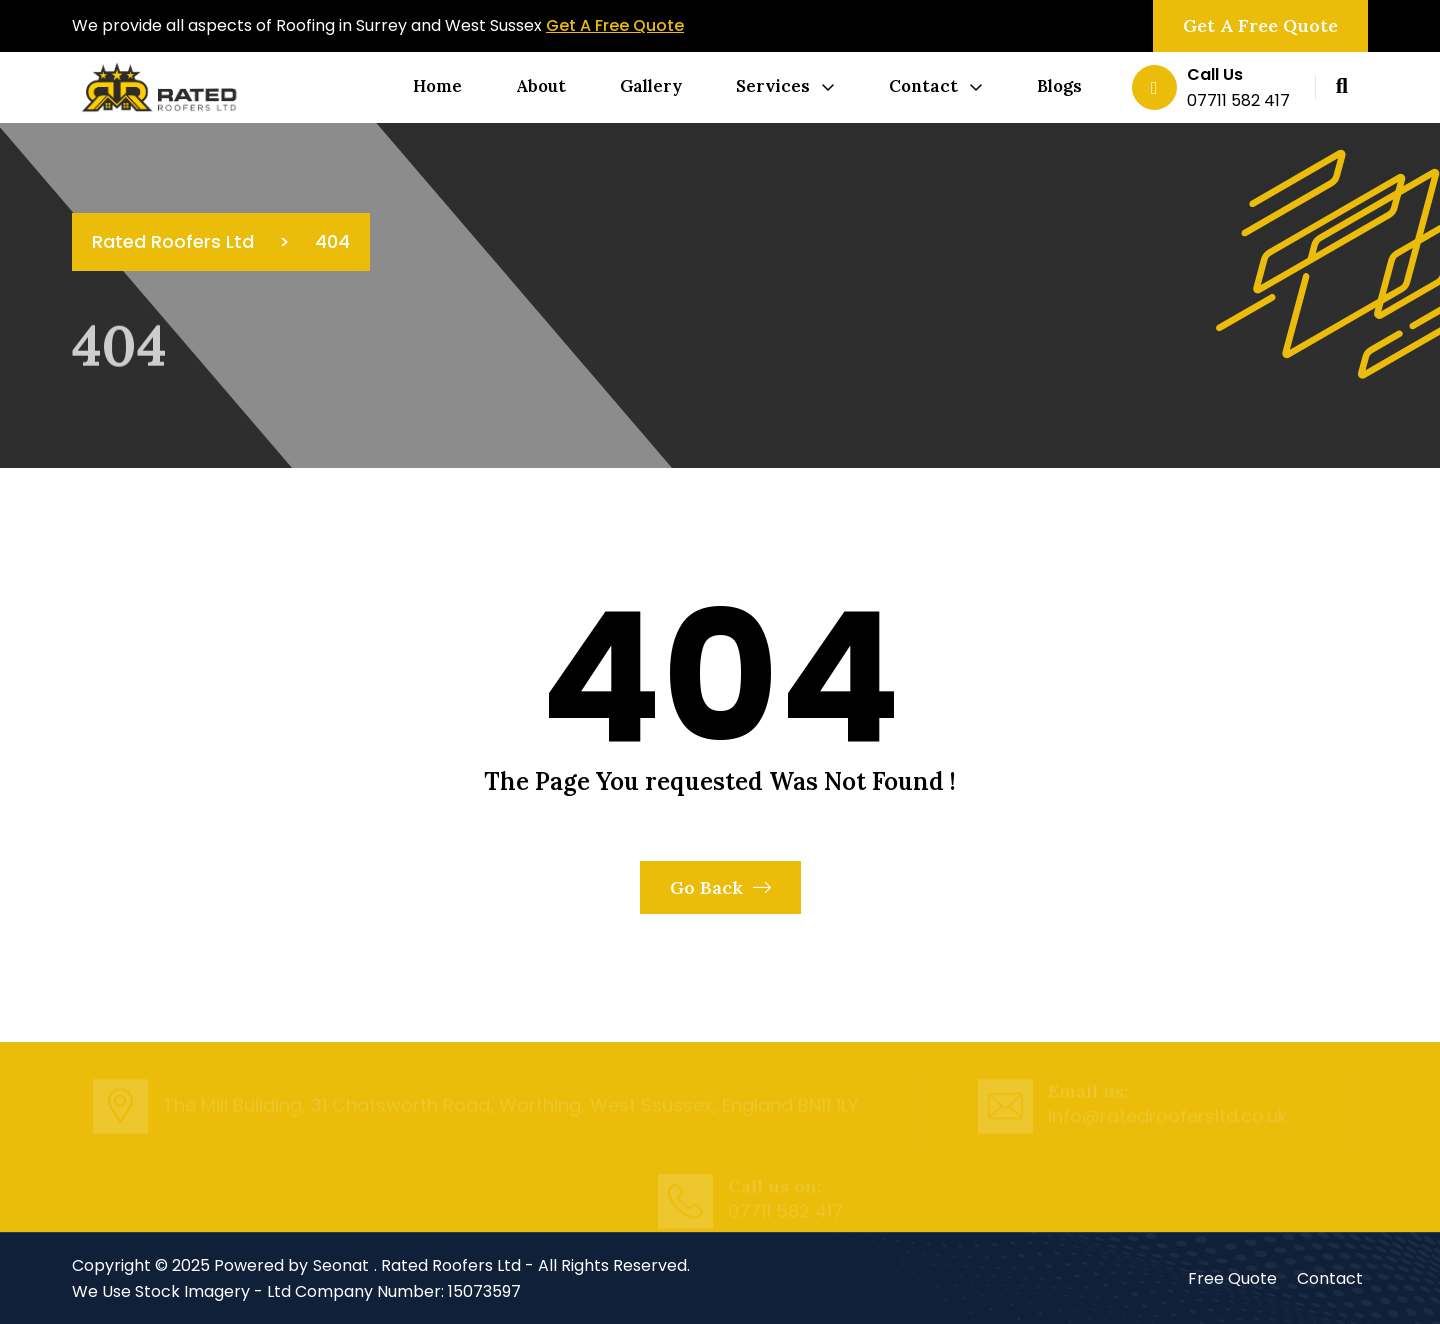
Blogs (1059, 86)
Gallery (651, 86)
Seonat (341, 1265)
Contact (923, 86)
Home (437, 86)
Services (773, 86)
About (541, 86)
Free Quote (1232, 1278)
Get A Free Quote (615, 25)
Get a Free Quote (1260, 25)
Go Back (720, 887)
